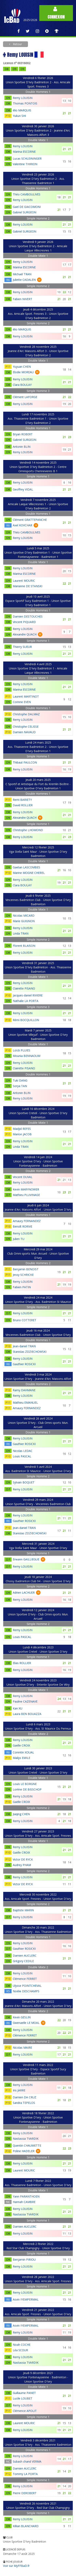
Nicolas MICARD (23, 915)
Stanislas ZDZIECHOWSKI (29, 1352)
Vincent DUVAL (22, 1177)
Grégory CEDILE (23, 1961)
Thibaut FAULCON (25, 762)
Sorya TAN (20, 1086)
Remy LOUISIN (22, 98)
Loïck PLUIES (21, 1050)
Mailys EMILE (21, 1758)
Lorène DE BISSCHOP (27, 1789)
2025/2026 (30, 20)
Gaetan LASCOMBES (26, 867)
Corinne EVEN (22, 702)
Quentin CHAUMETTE (27, 2145)
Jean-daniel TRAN (24, 1346)
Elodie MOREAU (23, 372)
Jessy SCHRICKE (23, 1275)
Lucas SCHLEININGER (27, 158)
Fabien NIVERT (22, 299)
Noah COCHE (21, 2345)
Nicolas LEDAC (22, 1451)
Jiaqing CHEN (21, 1814)
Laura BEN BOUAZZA (27, 1714)
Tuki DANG (20, 1080)
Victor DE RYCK (23, 1859)
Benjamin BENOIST (26, 1269)
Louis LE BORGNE (25, 1784)
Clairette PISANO (24, 988)
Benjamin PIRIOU (24, 2259)
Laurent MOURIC (24, 581)
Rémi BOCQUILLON (26, 1020)
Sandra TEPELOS (24, 2103)
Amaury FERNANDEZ (27, 1221)
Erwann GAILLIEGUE (26, 1559)
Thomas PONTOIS (25, 103)
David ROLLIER (23, 805)
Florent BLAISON (24, 946)
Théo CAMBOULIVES (26, 194)
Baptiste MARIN (23, 1910)
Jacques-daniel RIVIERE (28, 995)
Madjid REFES (22, 1129)
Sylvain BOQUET (23, 1482)
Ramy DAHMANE (24, 1390)
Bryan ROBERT (23, 434)
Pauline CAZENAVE (25, 1701)
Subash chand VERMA (27, 2461)
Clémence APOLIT (25, 2411)
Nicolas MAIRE (22, 2047)
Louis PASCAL (22, 1456)
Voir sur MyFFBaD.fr (16, 2566)
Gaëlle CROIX (21, 1745)
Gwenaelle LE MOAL (26, 2023)
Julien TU (18, 1239)
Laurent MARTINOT (26, 696)
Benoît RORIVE (22, 1226)
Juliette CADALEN (24, 280)
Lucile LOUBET (22, 2398)
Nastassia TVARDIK (26, 2138)
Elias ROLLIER (22, 1663)
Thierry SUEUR (22, 647)
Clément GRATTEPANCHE (30, 520)
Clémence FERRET (25, 1979)
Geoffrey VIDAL (23, 489)
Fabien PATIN (22, 1287)
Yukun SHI (19, 116)
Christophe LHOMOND (28, 830)
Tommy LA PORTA (25, 2474)
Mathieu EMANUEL (25, 1402)
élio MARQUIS (22, 110)
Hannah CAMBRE (24, 2202)
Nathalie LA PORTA (25, 1001)
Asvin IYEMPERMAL (26, 2299)
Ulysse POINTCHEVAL (27, 1986)
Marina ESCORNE (24, 152)
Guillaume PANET (24, 2393)
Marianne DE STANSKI (27, 586)
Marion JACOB (22, 1134)
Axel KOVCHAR (22, 525)
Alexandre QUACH (24, 634)
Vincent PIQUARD (24, 622)
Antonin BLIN (21, 447)
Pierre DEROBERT (24, 2493)
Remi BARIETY (22, 800)
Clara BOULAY (22, 385)
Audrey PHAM (22, 1865)
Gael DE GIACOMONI (27, 207)
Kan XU (17, 1708)
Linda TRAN (20, 933)
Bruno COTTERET (24, 1320)
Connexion (56, 13)
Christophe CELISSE (26, 726)
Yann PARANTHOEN (26, 2196)
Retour (17, 44)
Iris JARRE (19, 2090)
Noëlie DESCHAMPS (26, 1991)
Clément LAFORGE (25, 397)
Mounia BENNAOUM (26, 1056)
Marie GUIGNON (24, 921)
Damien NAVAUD (24, 732)
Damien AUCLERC (24, 1955)
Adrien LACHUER (24, 1592)
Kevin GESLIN (22, 2017)
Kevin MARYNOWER (26, 1189)
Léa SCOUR (20, 2350)
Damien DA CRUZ (24, 2097)
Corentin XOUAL (23, 1752)
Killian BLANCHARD (26, 2526)
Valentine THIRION (25, 164)
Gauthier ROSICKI (24, 1364)
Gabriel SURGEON (24, 212)
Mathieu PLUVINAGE (26, 1195)
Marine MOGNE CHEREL (29, 873)
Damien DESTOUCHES (28, 616)
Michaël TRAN (22, 274)
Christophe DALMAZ (26, 714)
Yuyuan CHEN (22, 367)
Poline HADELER (23, 2151)
